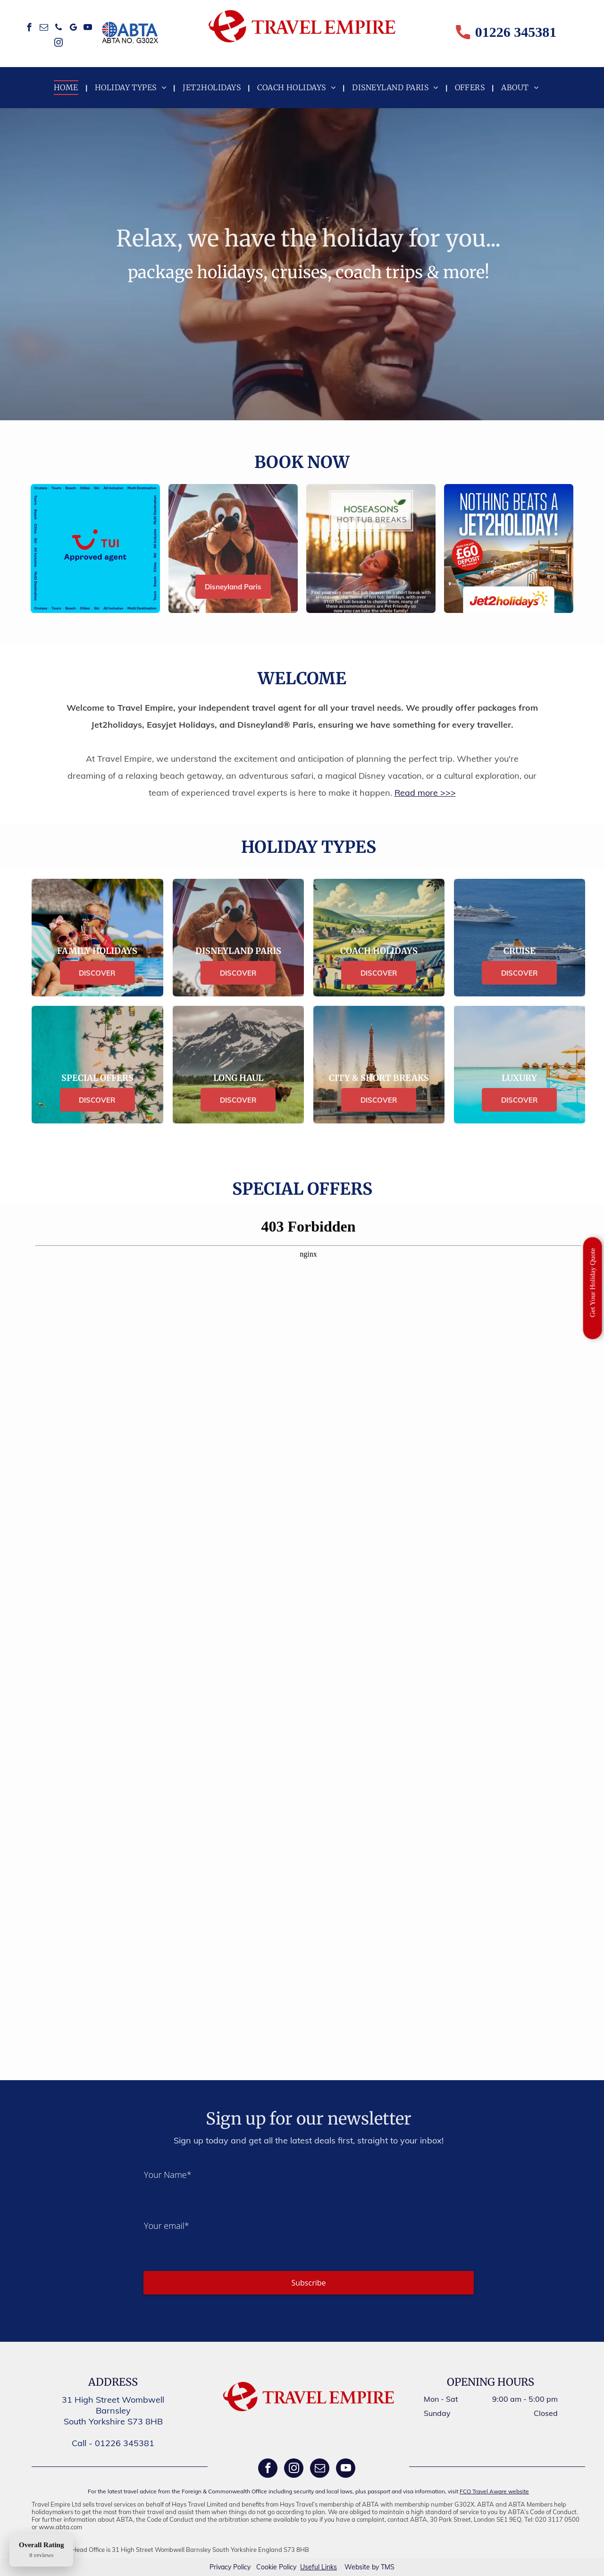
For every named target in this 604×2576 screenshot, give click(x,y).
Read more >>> (425, 792)
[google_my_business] (73, 28)
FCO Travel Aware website (494, 2491)
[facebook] (29, 28)
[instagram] (58, 43)
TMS (387, 2567)
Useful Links (318, 2567)
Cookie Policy (276, 2567)
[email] (44, 28)
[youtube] (88, 28)
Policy (242, 2567)
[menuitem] (67, 87)
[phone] (58, 28)
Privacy (220, 2567)
